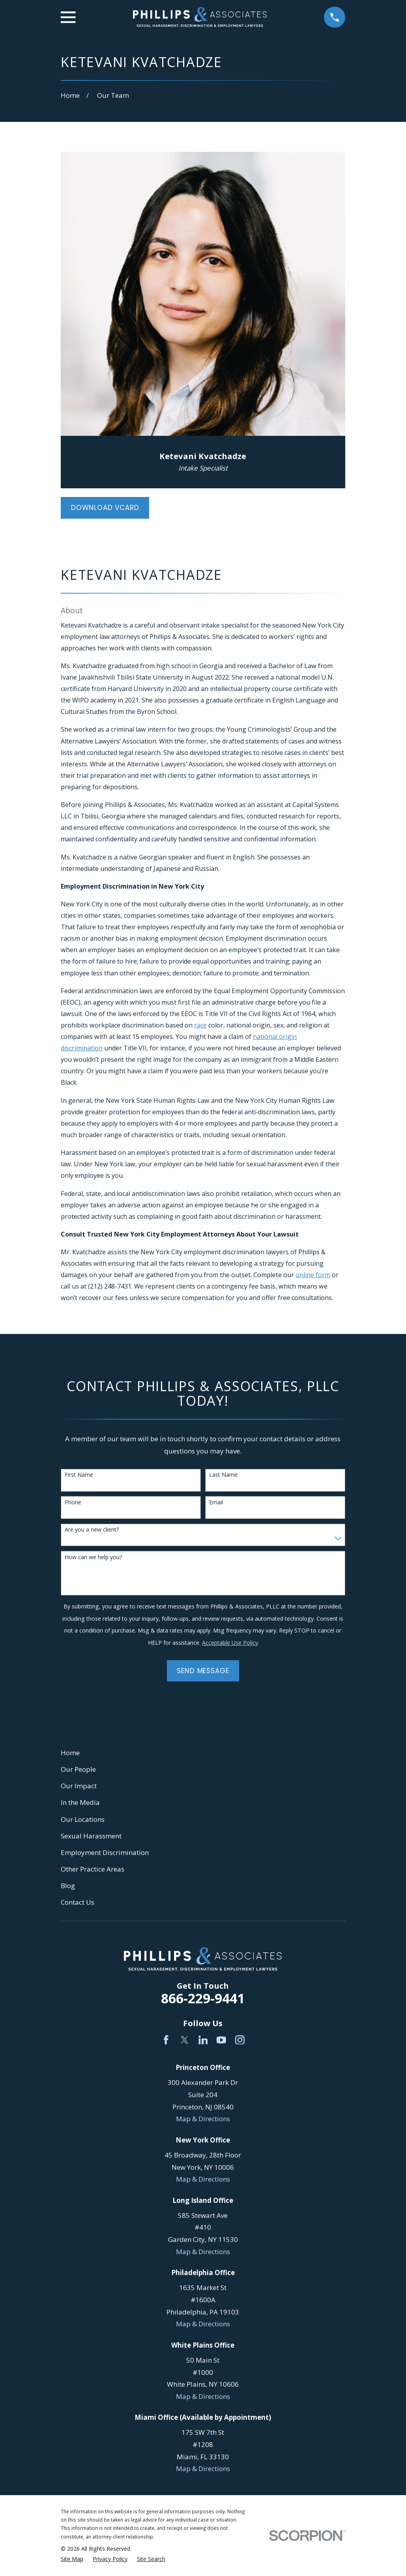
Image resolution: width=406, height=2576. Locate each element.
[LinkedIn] (203, 2040)
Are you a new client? (92, 1529)
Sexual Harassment (91, 1835)
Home (70, 1752)
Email (216, 1502)
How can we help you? (93, 1557)
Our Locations (83, 1819)
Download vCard (105, 507)
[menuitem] (72, 2559)
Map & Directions (203, 2118)
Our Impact (79, 1785)
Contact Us (77, 1902)
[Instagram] (240, 2040)
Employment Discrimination (105, 1852)
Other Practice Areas (92, 1869)
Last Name (223, 1475)
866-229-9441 (203, 1998)
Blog (68, 1885)
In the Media (80, 1802)
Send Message (203, 1671)
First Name (79, 1475)
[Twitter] (184, 2040)
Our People (78, 1769)
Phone (73, 1502)
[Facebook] (166, 2040)
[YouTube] (221, 2040)
